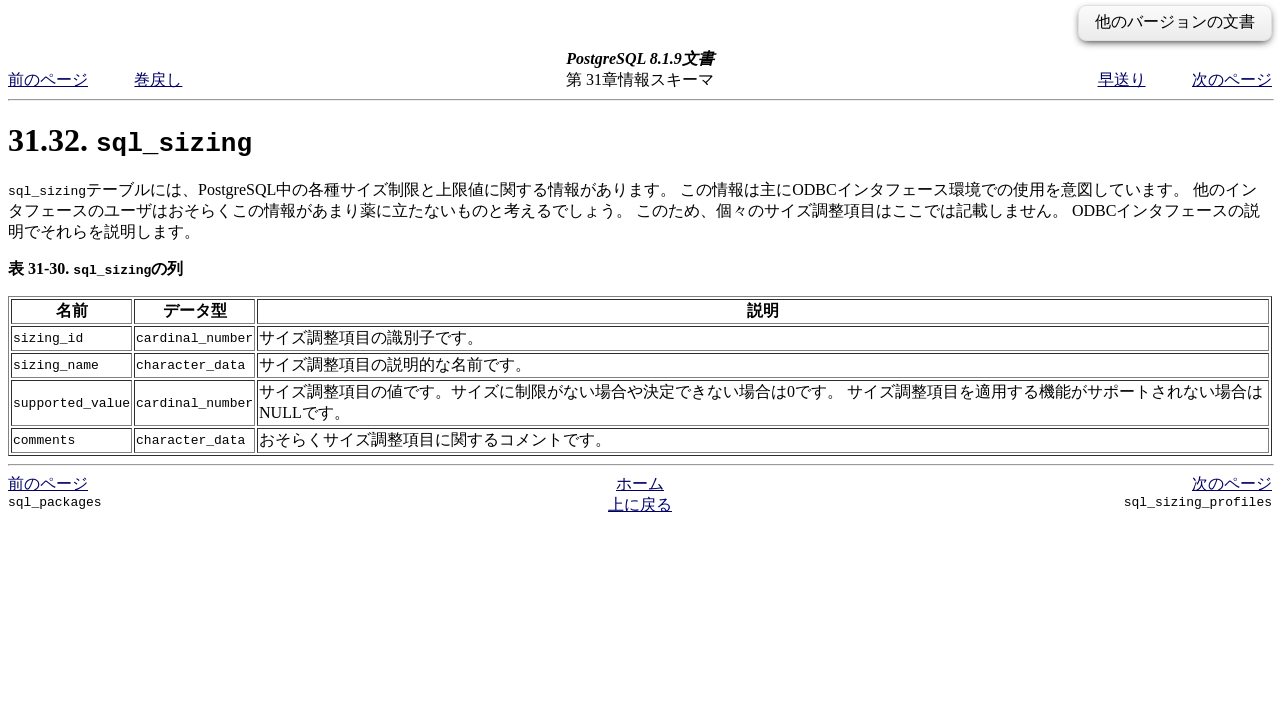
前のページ (48, 79)
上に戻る (640, 504)
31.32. (130, 140)
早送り (1122, 79)
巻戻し (158, 79)
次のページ (1232, 79)
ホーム (640, 483)
